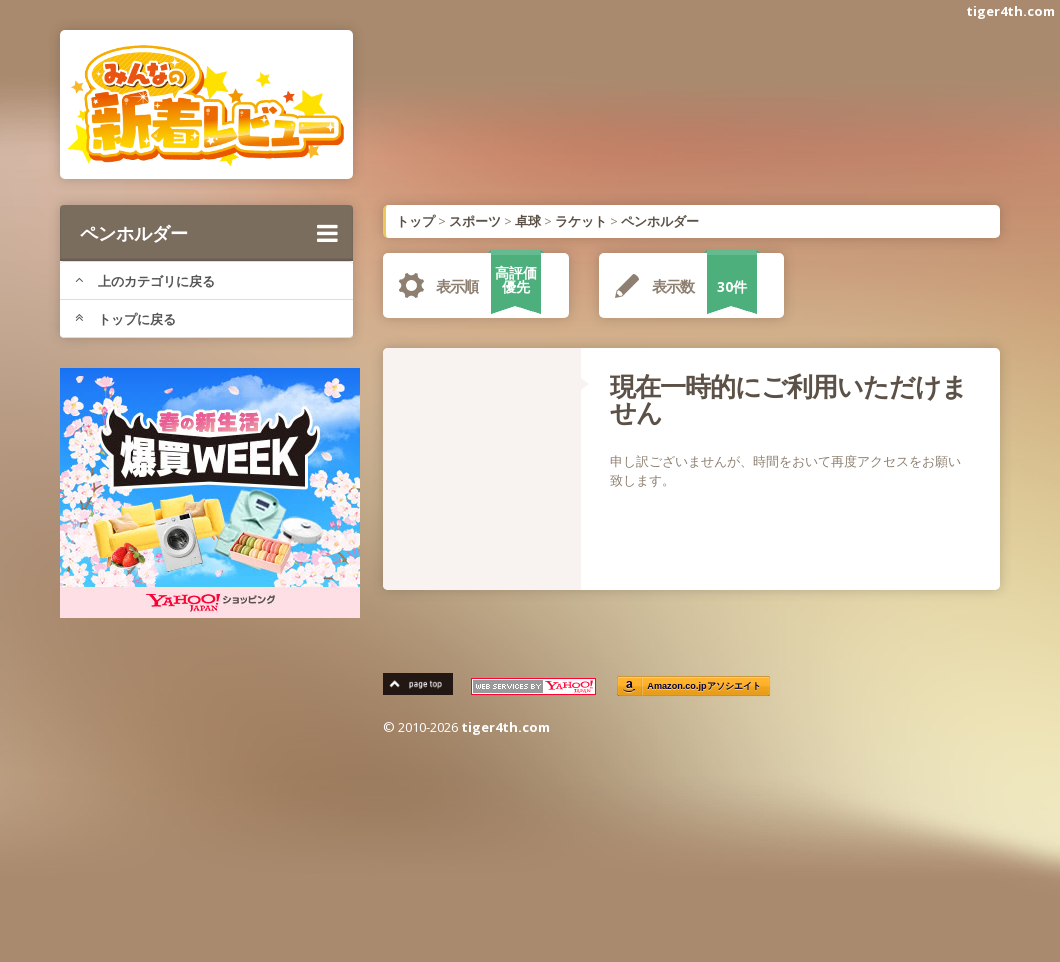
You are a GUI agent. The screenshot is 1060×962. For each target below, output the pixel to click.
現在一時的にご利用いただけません (788, 399)
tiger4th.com (1010, 11)
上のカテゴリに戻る (145, 281)
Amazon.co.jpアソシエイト (704, 686)
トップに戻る (125, 319)
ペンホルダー (209, 233)
